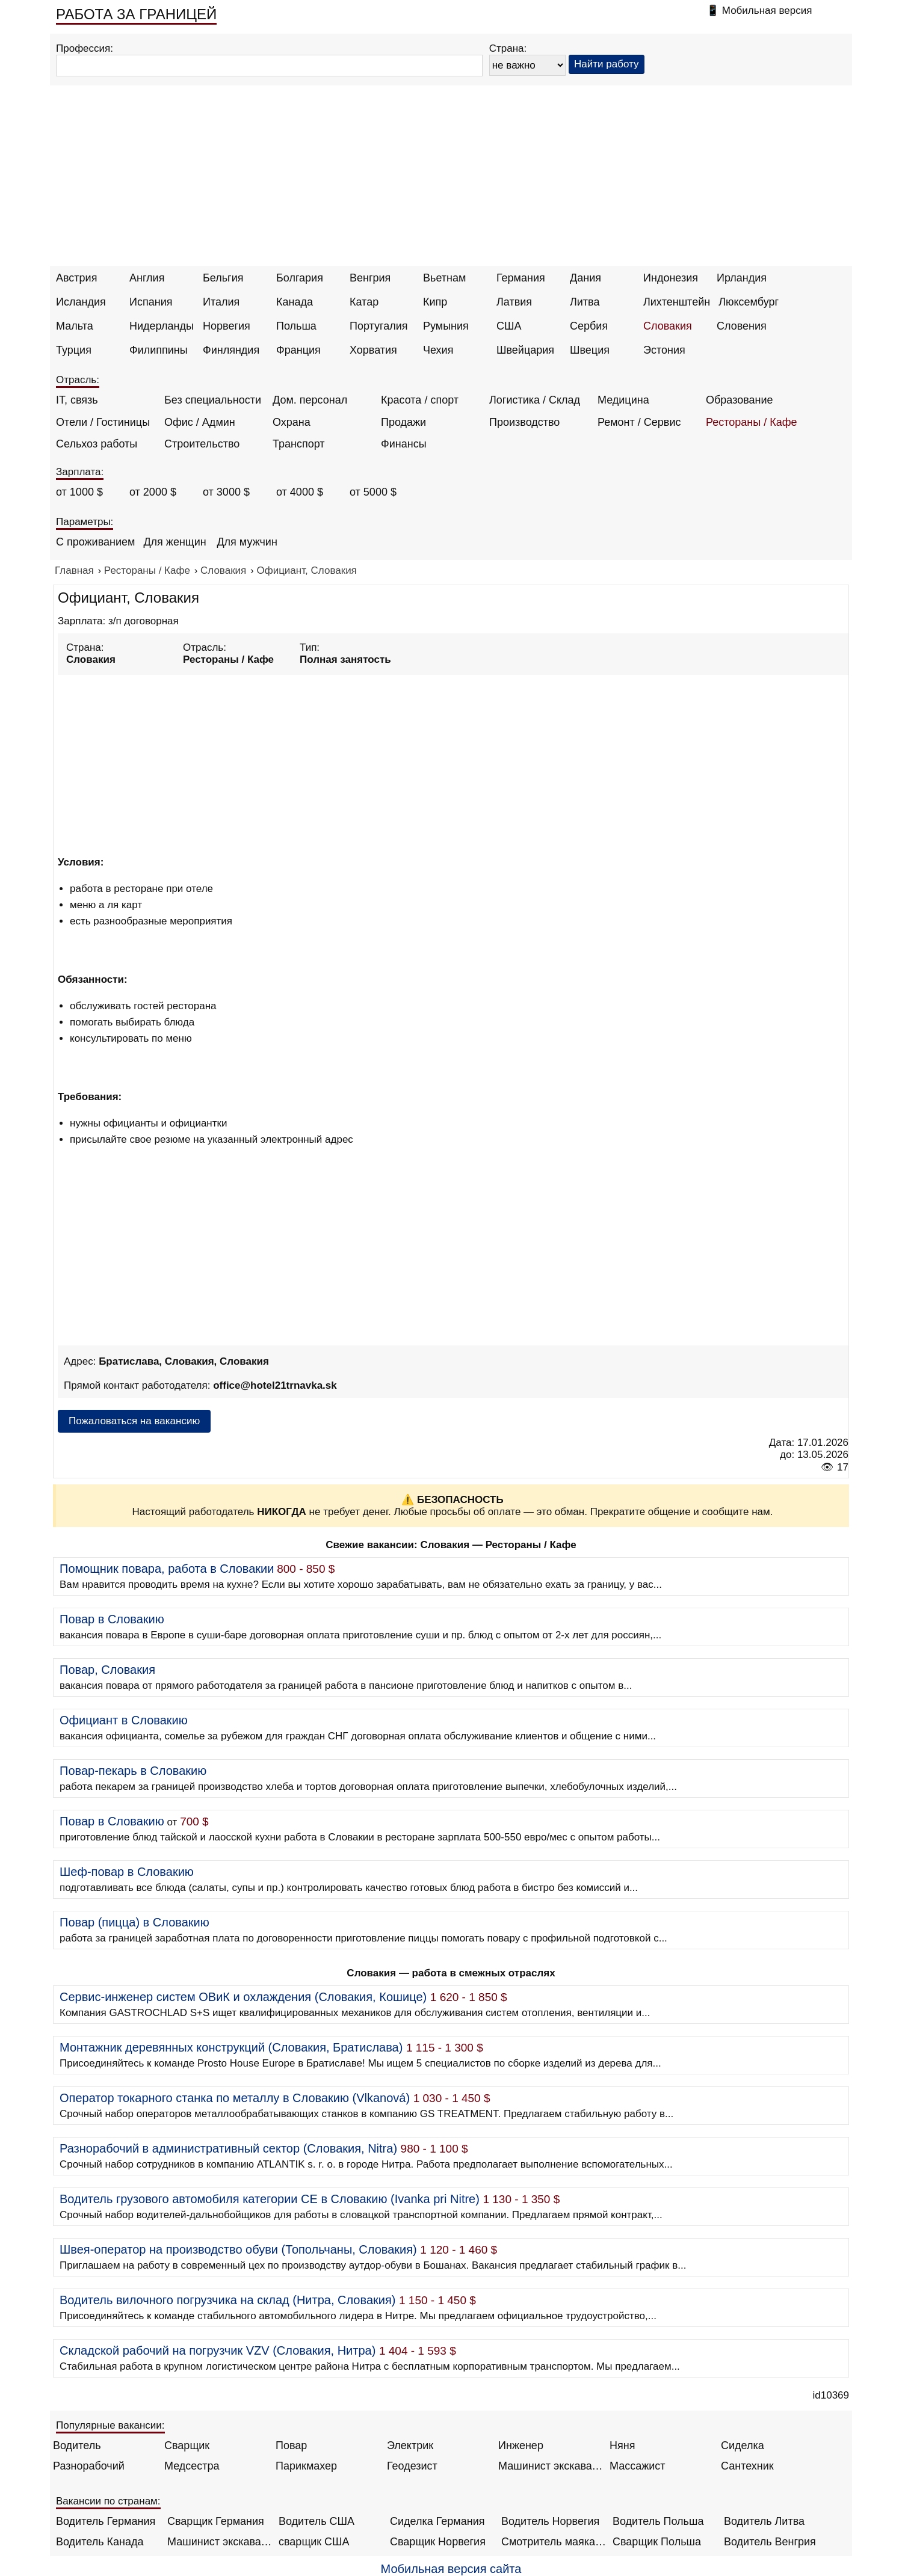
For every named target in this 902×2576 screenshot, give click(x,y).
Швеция (590, 350)
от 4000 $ (299, 492)
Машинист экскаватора (551, 2466)
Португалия (379, 326)
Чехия (438, 350)
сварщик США (314, 2542)
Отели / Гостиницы (103, 422)
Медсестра (192, 2466)
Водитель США (316, 2521)
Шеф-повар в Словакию (127, 1871)
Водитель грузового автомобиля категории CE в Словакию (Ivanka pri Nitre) (270, 2199)
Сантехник (747, 2466)
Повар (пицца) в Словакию (134, 1922)
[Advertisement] (451, 175)
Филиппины (158, 350)
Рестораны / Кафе (751, 422)
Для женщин (174, 542)
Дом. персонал (310, 400)
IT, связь (77, 400)
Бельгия (223, 278)
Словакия (667, 326)
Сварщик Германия (215, 2521)
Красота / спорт (420, 400)
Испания (150, 302)
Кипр (435, 302)
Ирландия (742, 278)
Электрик (410, 2445)
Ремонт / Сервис (639, 422)
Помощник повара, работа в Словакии (167, 1568)
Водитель (77, 2445)
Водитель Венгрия (770, 2542)
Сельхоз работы (96, 444)
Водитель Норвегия (550, 2521)
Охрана (291, 422)
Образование (739, 400)
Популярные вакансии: (110, 2425)
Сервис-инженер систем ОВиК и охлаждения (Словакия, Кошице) (243, 1996)
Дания (585, 278)
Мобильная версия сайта (451, 2568)
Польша (296, 326)
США (509, 326)
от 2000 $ (152, 492)
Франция (298, 350)
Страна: (508, 48)
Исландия (81, 302)
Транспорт (299, 444)
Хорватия (373, 350)
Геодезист (412, 2466)
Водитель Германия (105, 2521)
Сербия (589, 326)
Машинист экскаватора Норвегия (220, 2542)
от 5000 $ (373, 492)
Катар (364, 302)
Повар (291, 2445)
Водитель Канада (99, 2542)
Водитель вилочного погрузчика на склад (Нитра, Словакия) (227, 2300)
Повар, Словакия (107, 1669)
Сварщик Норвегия (438, 2542)
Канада (294, 302)
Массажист (638, 2466)
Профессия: (84, 48)
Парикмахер (306, 2466)
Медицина (623, 400)
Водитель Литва (764, 2521)
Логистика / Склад (534, 400)
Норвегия (226, 326)
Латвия (514, 302)
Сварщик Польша (657, 2542)
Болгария (299, 278)
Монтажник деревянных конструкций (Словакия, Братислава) (231, 2047)
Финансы (404, 444)
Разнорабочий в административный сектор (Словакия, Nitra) (228, 2148)
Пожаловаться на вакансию (134, 1421)
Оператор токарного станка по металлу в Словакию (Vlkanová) (235, 2097)
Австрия (76, 278)
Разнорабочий (89, 2466)
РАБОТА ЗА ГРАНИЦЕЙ (136, 14)
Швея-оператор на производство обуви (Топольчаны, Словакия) (238, 2249)
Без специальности (212, 400)
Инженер (520, 2445)
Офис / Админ (199, 422)
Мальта (74, 326)
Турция (73, 350)
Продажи (403, 422)
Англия (146, 278)
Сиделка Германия (437, 2521)
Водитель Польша (658, 2521)
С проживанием (95, 542)
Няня (622, 2445)
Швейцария (525, 350)
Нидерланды (161, 326)
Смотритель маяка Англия (554, 2542)
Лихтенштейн (676, 302)
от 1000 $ (79, 492)
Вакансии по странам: (108, 2501)
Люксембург (748, 302)
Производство (524, 422)
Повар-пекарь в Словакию (133, 1770)
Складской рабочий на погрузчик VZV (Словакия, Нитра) (217, 2350)
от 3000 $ (226, 492)
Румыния (446, 326)
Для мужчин (247, 542)
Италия (221, 302)
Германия (520, 278)
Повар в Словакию (112, 1619)
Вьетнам (444, 278)
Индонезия (670, 278)
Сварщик (186, 2445)
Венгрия (370, 278)
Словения (742, 326)
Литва (584, 302)
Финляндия (231, 350)
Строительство (201, 444)
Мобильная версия (767, 10)
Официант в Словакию (124, 1720)
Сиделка (742, 2445)
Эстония (664, 350)
